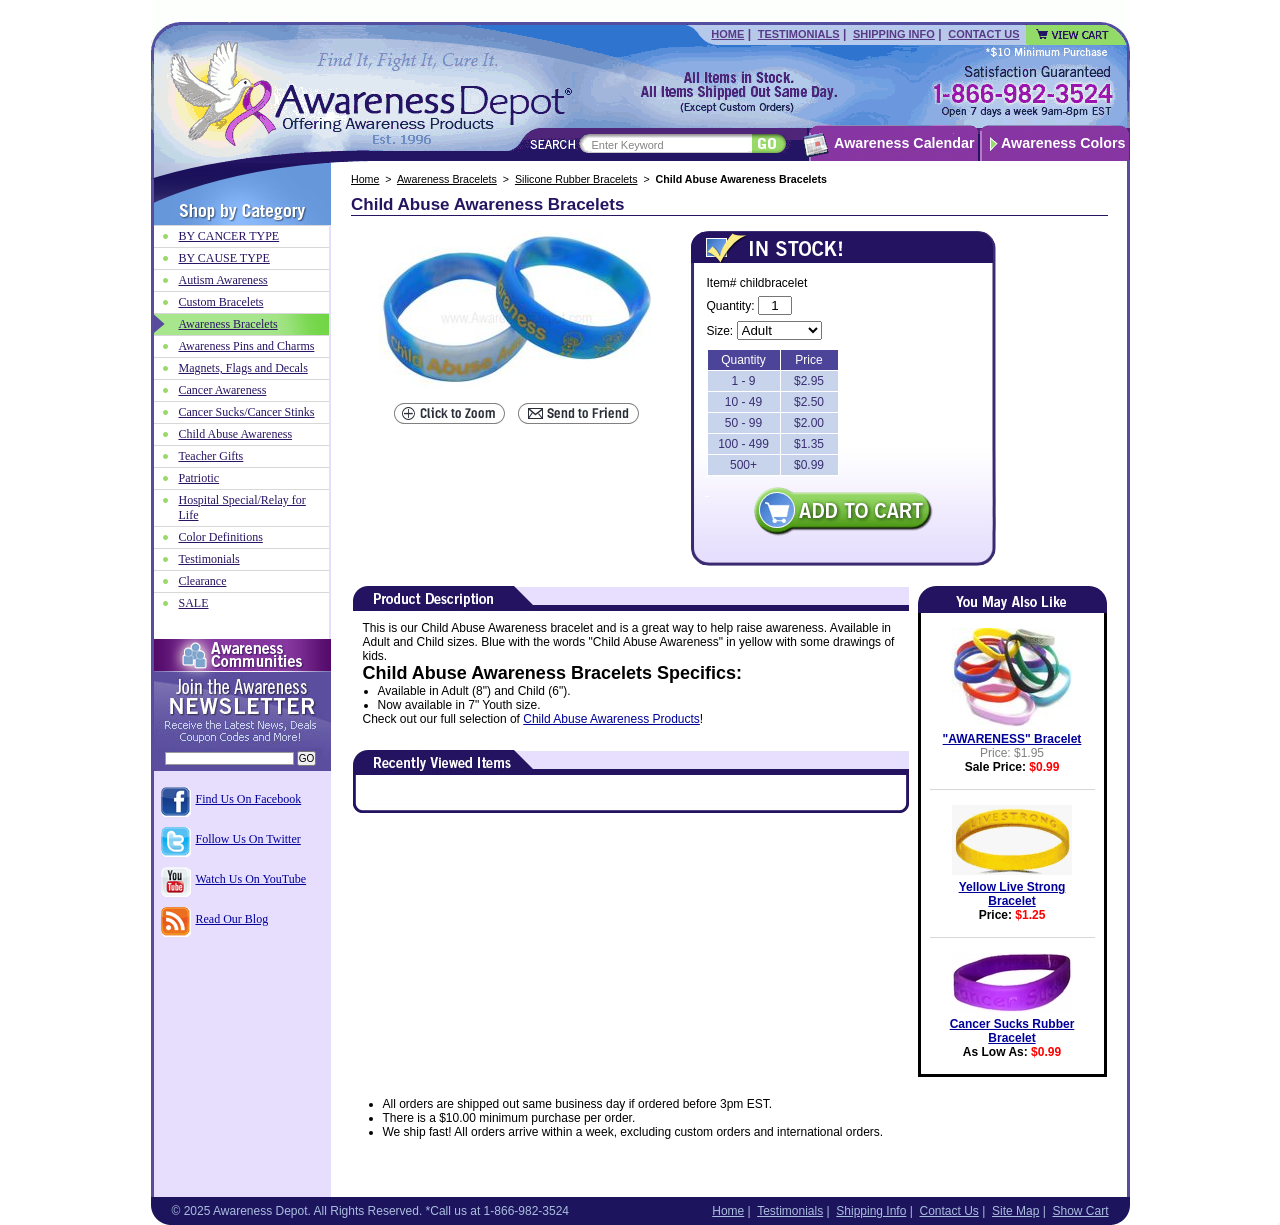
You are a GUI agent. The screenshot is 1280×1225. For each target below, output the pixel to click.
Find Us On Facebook (249, 799)
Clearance (203, 581)
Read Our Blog (232, 919)
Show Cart (1080, 1211)
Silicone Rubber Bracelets (576, 179)
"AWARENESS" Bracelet (1012, 739)
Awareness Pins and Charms (247, 346)
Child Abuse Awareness (236, 434)
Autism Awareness (223, 280)
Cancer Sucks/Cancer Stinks (247, 412)
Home (727, 34)
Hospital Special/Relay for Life (242, 507)
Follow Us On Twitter (248, 839)
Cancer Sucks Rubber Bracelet (1012, 1031)
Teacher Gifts (211, 456)
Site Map (1015, 1211)
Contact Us (983, 34)
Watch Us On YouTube (251, 879)
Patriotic (199, 478)
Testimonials (799, 34)
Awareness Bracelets (447, 179)
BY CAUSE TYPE (224, 258)
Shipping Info (894, 34)
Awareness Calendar (904, 143)
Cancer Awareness (223, 390)
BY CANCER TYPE (229, 236)
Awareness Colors (1063, 143)
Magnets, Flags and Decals (243, 368)
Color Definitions (221, 537)
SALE (194, 603)
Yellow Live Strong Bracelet (1012, 894)
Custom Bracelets (221, 302)
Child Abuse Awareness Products (611, 719)
